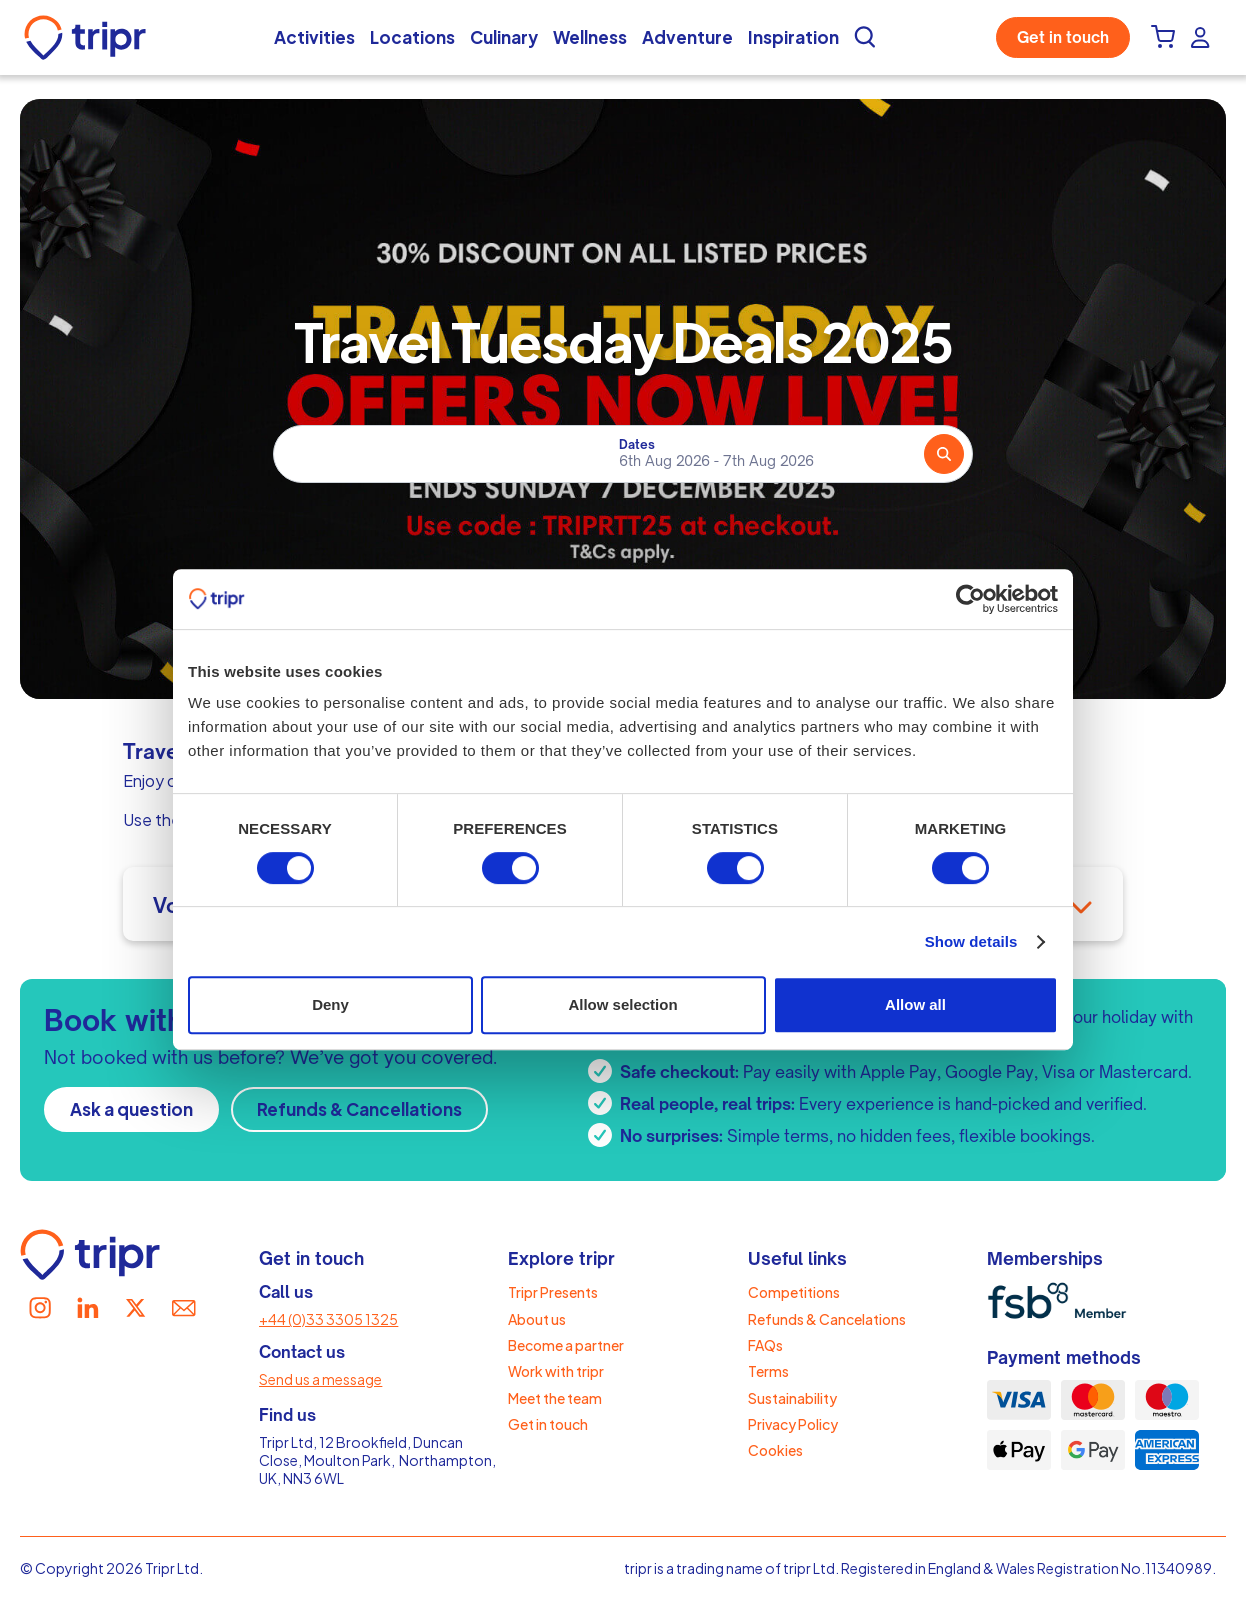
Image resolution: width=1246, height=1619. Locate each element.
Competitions (794, 1292)
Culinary (504, 37)
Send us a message (320, 1379)
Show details (971, 941)
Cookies (775, 1450)
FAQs (765, 1345)
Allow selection (622, 1004)
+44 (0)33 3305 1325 (328, 1319)
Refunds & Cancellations (359, 1109)
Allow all (915, 1004)
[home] (90, 37)
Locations (412, 37)
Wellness (590, 37)
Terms (768, 1371)
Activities (314, 37)
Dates (637, 445)
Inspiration (793, 37)
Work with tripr (556, 1371)
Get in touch (1063, 37)
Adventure (687, 37)
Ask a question (131, 1109)
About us (537, 1319)
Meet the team (555, 1398)
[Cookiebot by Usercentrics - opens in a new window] (970, 599)
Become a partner (566, 1345)
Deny (330, 1004)
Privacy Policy (793, 1424)
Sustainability (792, 1398)
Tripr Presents (553, 1292)
